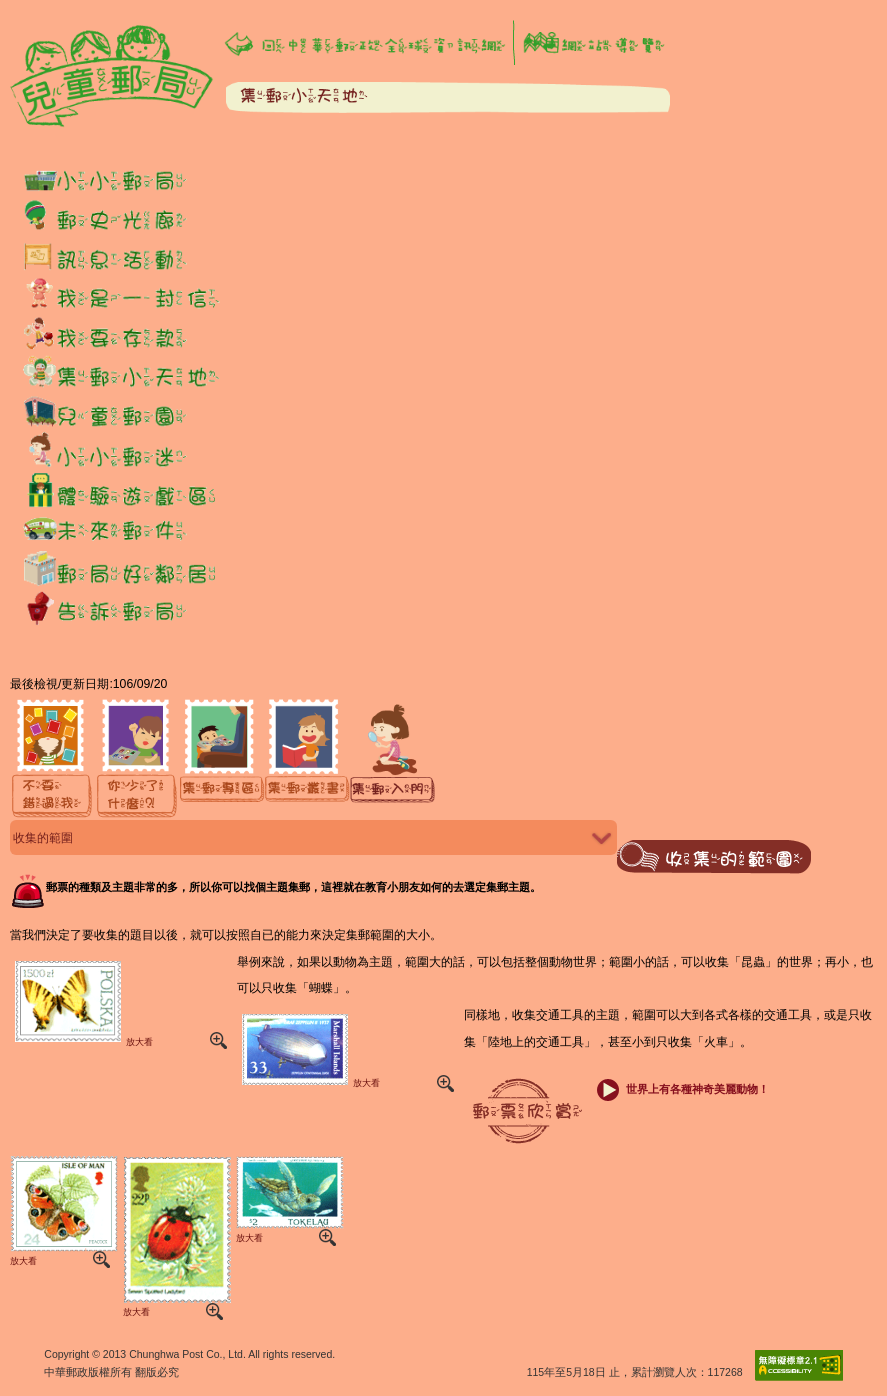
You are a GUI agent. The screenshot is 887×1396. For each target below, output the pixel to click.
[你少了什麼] (137, 759)
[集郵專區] (222, 759)
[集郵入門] (392, 759)
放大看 (81, 1003)
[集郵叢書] (307, 759)
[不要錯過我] (52, 759)
